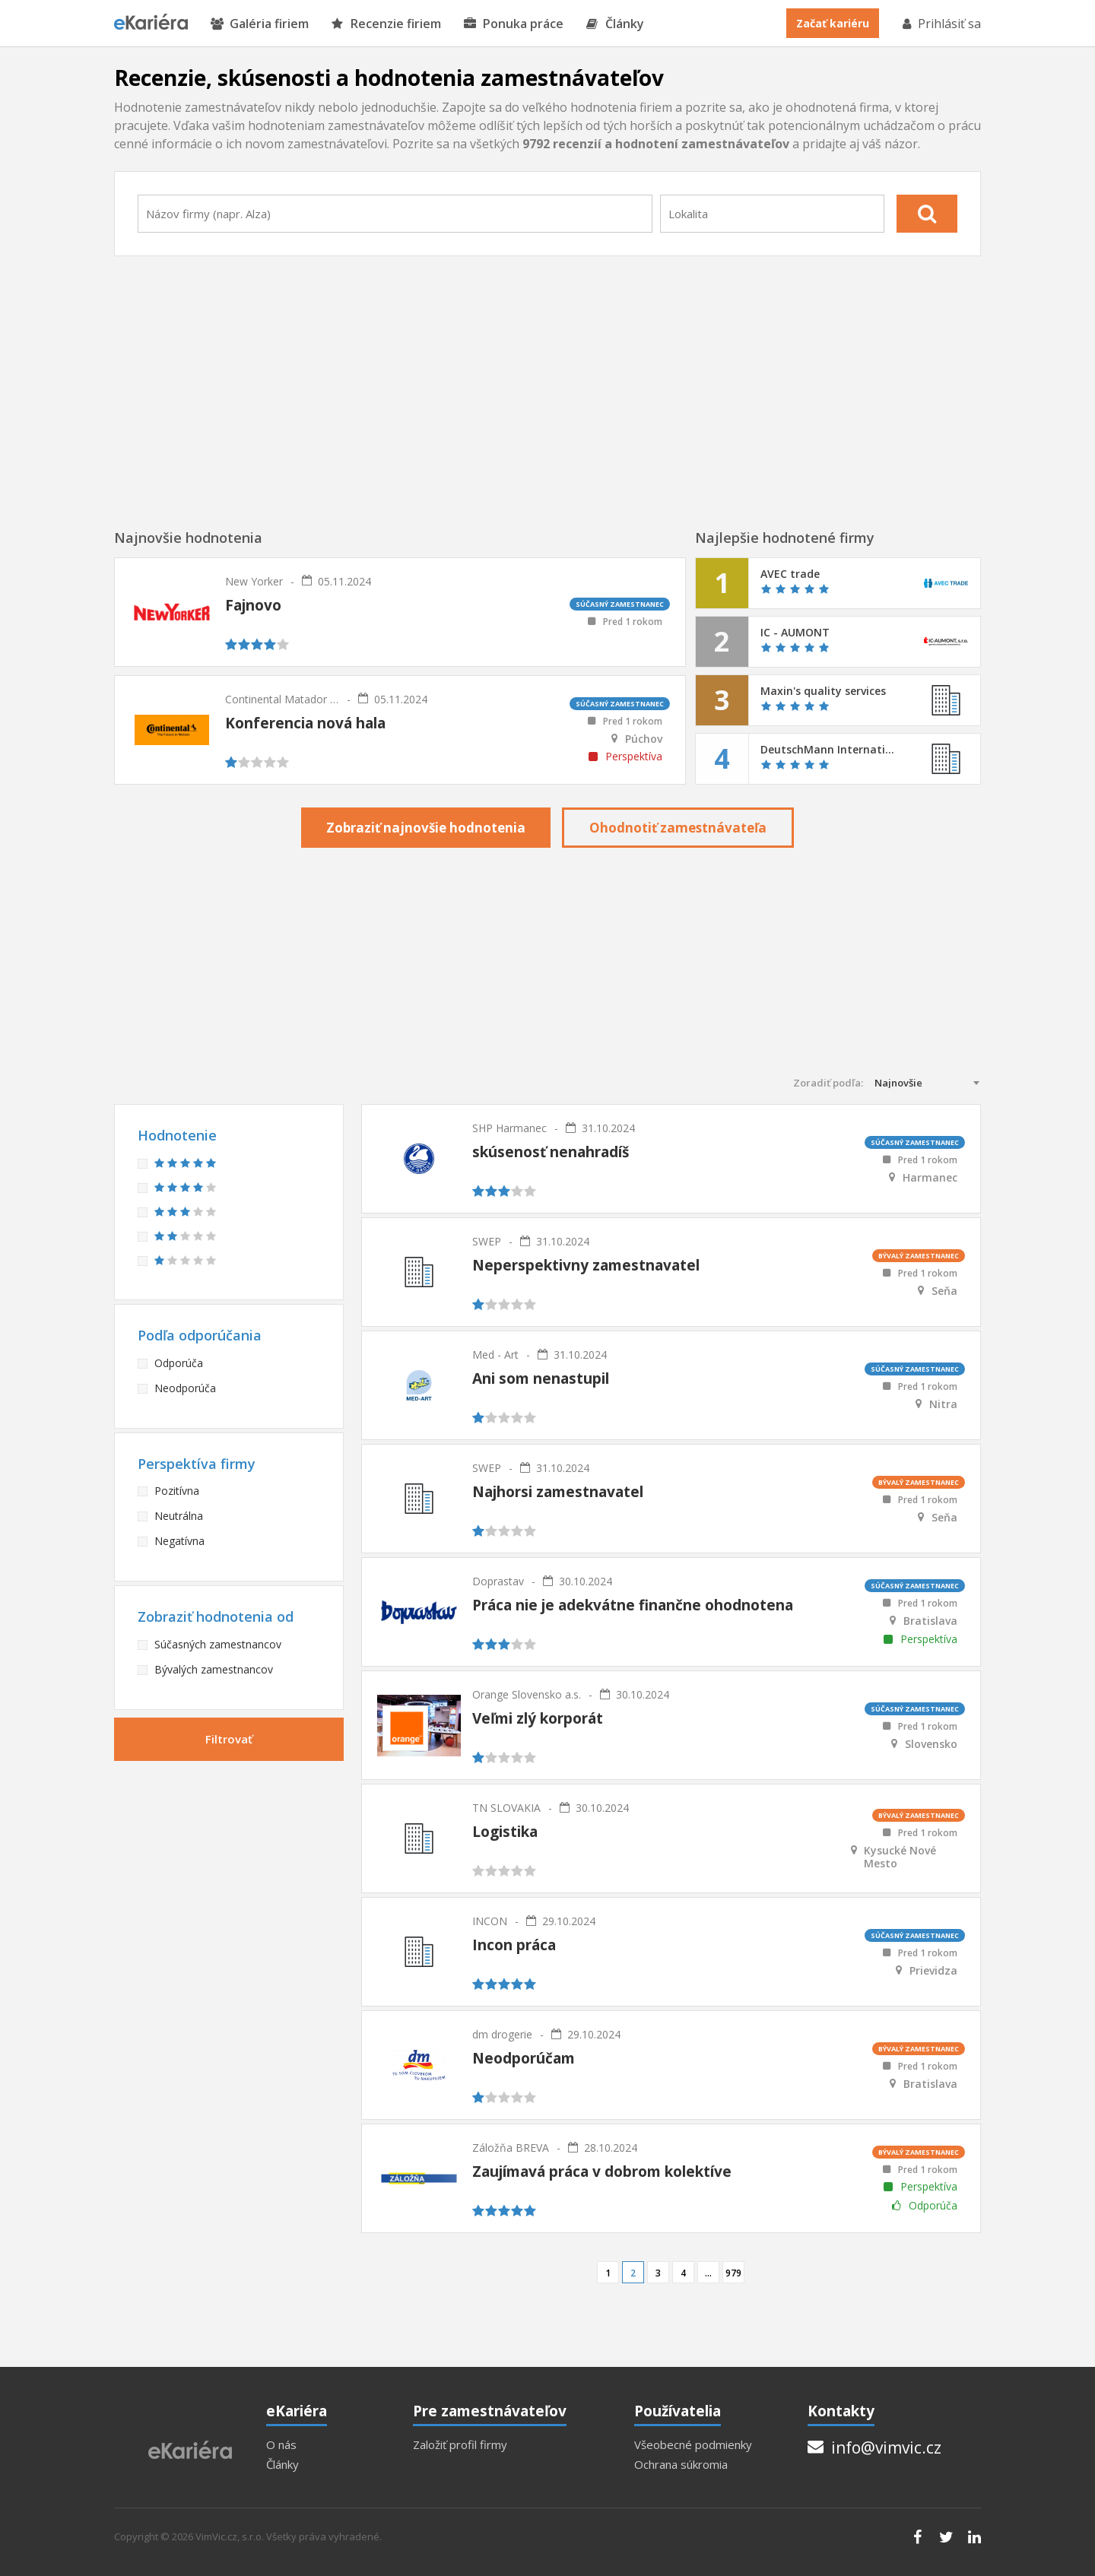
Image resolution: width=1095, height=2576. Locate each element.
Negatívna (179, 1541)
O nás (281, 2444)
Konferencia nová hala (305, 723)
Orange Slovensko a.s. (526, 1694)
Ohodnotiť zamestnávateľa (677, 827)
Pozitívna (176, 1490)
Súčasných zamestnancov (217, 1644)
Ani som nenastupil (540, 1378)
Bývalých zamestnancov (213, 1669)
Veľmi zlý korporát (537, 1718)
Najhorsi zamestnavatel (557, 1492)
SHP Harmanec (509, 1128)
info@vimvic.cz (874, 2447)
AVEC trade (790, 574)
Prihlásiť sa (940, 23)
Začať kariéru (832, 23)
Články (615, 24)
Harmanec (930, 1178)
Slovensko (931, 1744)
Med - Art (495, 1354)
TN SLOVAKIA (506, 1807)
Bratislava (930, 1621)
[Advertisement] (547, 393)
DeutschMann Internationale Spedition (828, 750)
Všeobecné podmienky (693, 2444)
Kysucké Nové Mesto (900, 1857)
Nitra (943, 1404)
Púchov (643, 739)
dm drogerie (502, 2034)
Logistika (505, 1832)
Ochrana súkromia (681, 2464)
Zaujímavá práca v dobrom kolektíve (602, 2171)
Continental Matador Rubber (282, 699)
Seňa (944, 1291)
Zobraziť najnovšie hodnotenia (425, 827)
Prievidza (933, 1971)
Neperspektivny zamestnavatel (586, 1265)
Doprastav (498, 1581)
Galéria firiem (260, 24)
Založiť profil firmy (460, 2444)
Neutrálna (178, 1515)
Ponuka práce (513, 24)
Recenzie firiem (386, 24)
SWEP (486, 1241)
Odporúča (178, 1363)
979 (733, 2273)
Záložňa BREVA (510, 2147)
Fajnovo (253, 605)
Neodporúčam (523, 2058)
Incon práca (514, 1945)
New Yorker (254, 581)
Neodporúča (185, 1388)
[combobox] (395, 214)
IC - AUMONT (795, 633)
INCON (489, 1921)
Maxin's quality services (823, 691)
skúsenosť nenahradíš (550, 1152)
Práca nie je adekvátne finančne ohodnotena (632, 1605)
